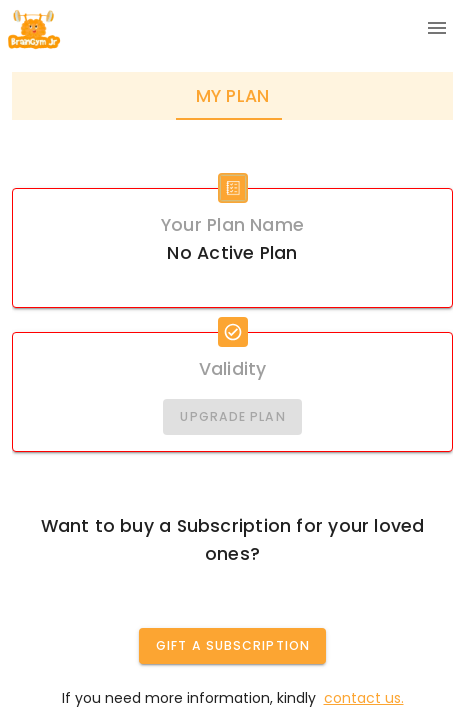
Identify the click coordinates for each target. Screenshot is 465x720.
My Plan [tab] (233, 96)
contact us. (364, 698)
